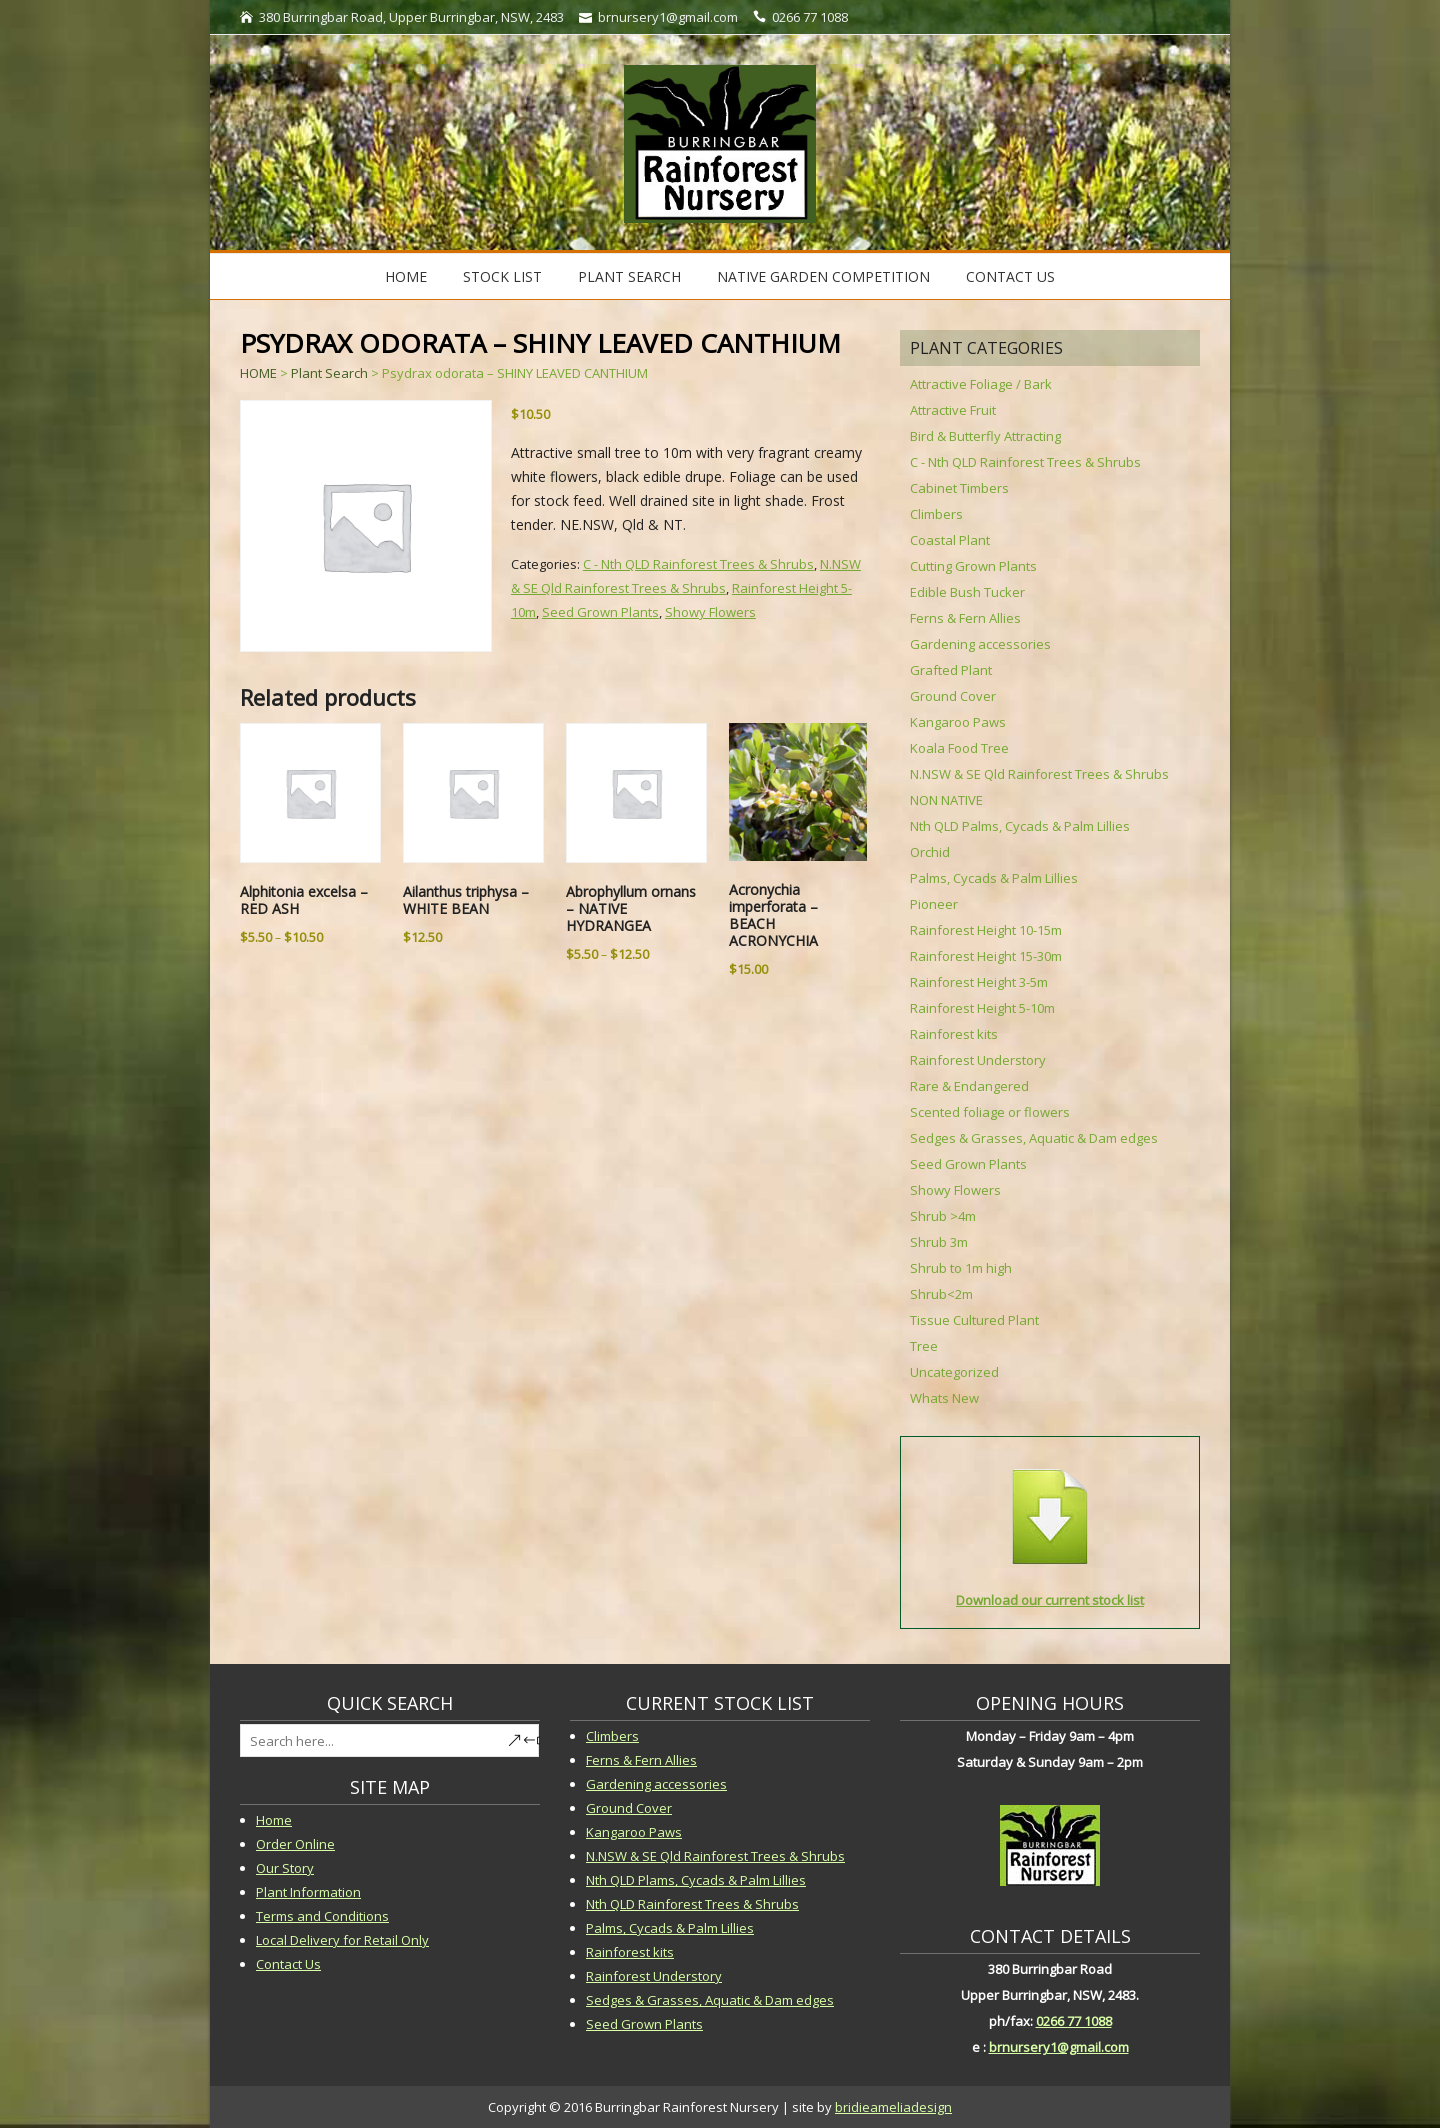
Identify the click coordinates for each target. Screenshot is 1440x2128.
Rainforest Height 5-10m (982, 1008)
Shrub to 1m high (961, 1268)
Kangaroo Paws (958, 722)
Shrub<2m (941, 1294)
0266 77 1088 (1074, 2021)
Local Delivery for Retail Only (342, 1940)
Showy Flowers (710, 612)
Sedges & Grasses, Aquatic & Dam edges (1034, 1138)
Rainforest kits (954, 1034)
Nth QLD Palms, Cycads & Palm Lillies (1020, 826)
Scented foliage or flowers (990, 1112)
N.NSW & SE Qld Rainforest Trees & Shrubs (1039, 774)
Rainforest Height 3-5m (979, 982)
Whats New (944, 1398)
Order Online (295, 1844)
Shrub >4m (943, 1216)
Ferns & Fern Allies (965, 618)
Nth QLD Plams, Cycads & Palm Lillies (696, 1880)
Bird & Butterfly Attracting (985, 436)
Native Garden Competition (823, 276)
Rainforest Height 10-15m (986, 930)
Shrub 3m (939, 1242)
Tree (924, 1346)
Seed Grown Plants (600, 612)
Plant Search (629, 276)
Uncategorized (954, 1372)
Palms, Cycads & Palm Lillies (994, 878)
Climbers (936, 514)
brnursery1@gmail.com (1059, 2047)
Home (406, 276)
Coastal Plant (950, 540)
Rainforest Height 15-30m (986, 956)
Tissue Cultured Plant (974, 1320)
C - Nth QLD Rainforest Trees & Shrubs (698, 564)
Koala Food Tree (959, 748)
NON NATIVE (946, 800)
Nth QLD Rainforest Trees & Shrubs (692, 1904)
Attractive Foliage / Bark (981, 384)
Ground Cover (953, 696)
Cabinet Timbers (959, 488)
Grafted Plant (951, 670)
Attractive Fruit (953, 410)
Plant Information (308, 1892)
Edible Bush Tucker (967, 592)
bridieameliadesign (893, 2107)
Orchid (930, 852)
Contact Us (1010, 276)
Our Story (285, 1868)
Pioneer (934, 904)
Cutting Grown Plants (973, 566)
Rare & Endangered (969, 1086)
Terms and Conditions (322, 1916)
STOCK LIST (502, 276)
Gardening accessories (980, 644)
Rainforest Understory (978, 1060)
